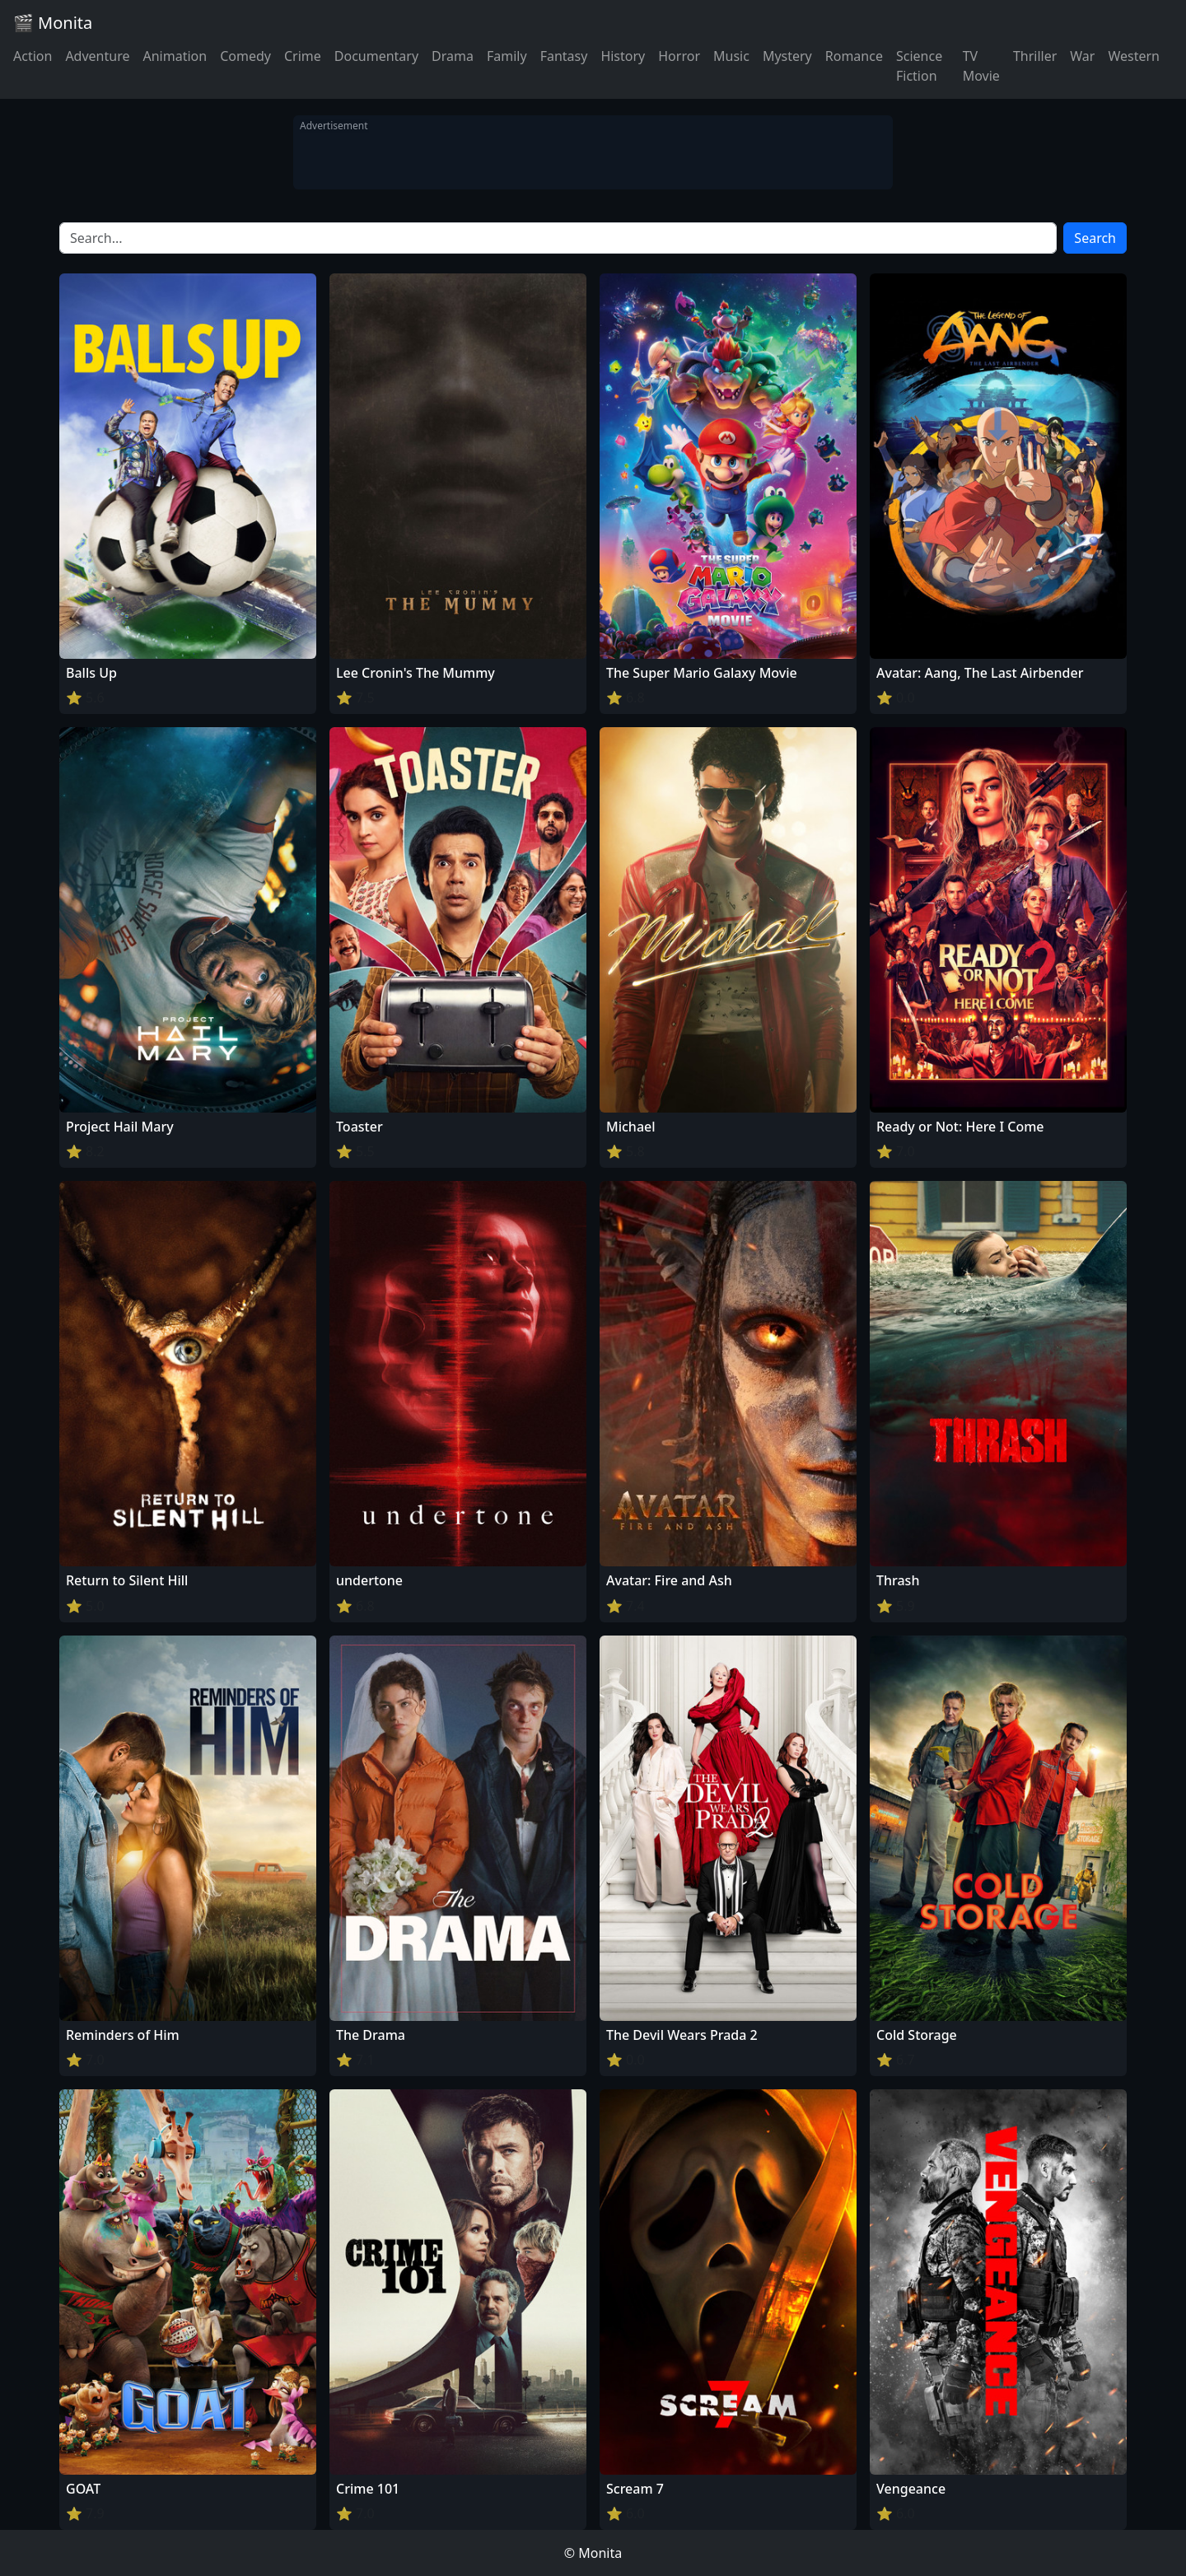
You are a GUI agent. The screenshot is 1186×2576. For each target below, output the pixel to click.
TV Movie (981, 66)
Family (507, 56)
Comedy (245, 56)
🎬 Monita (52, 23)
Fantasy (564, 56)
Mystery (787, 56)
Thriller (1035, 56)
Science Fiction (919, 66)
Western (1134, 56)
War (1082, 56)
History (622, 56)
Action (32, 56)
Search (1095, 238)
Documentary (376, 56)
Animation (174, 56)
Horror (679, 56)
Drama (453, 56)
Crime (302, 56)
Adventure (97, 56)
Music (731, 56)
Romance (854, 56)
